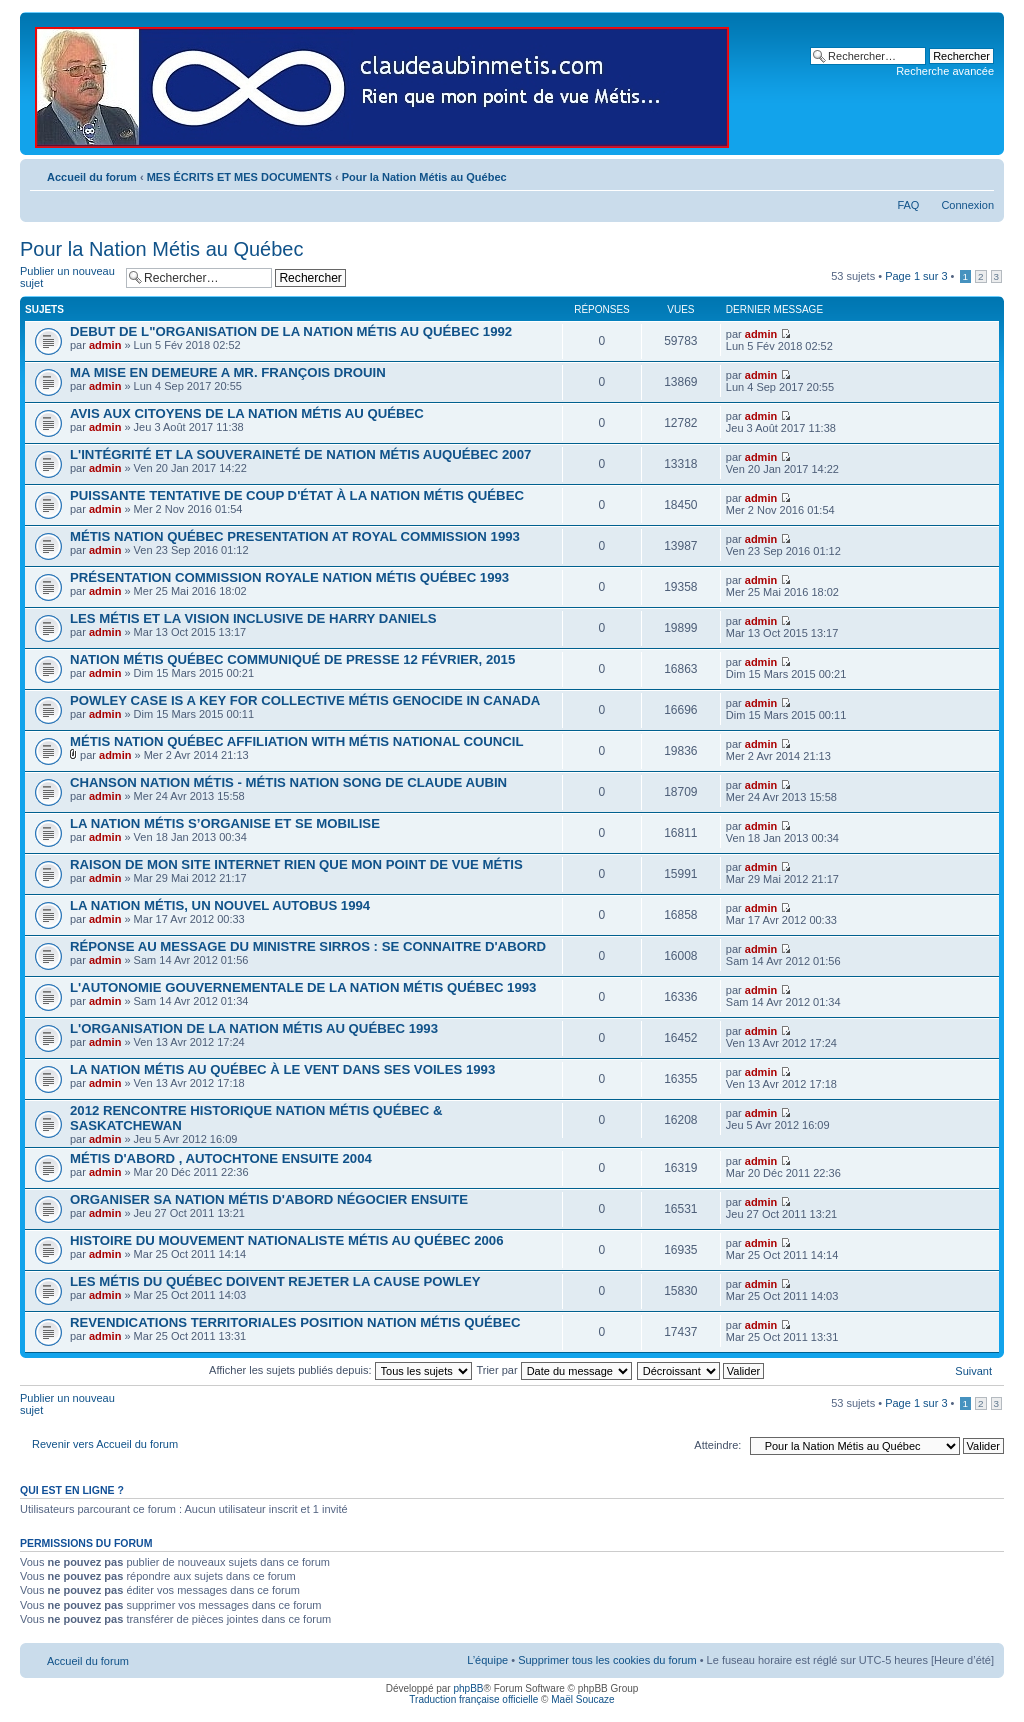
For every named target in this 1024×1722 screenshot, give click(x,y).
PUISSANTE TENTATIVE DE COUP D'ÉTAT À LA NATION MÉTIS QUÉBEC (297, 495)
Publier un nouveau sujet (68, 277)
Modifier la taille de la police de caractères (979, 173)
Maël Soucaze (582, 1699)
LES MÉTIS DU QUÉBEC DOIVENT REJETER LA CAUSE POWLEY (275, 1281)
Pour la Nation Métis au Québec (424, 177)
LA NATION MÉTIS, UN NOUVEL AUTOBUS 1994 (220, 905)
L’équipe (487, 1660)
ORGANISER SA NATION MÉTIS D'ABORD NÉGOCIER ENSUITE (269, 1199)
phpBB (468, 1688)
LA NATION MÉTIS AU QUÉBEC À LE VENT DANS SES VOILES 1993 (282, 1069)
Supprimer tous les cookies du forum (607, 1660)
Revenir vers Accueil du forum (105, 1444)
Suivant (973, 1371)
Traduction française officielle (473, 1699)
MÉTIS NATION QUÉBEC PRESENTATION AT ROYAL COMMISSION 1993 (295, 536)
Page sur (916, 276)
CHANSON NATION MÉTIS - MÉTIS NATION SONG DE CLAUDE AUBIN (288, 782)
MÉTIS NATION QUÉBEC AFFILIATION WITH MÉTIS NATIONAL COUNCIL (296, 741)
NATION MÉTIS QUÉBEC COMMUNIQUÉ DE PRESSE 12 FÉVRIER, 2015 (292, 659)
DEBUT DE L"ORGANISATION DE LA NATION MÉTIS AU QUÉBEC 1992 (291, 331)
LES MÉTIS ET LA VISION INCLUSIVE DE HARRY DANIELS (253, 618)
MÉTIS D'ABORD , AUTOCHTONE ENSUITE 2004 (221, 1158)
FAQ (908, 205)
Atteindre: (717, 1445)
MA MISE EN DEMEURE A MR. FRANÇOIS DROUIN (228, 372)
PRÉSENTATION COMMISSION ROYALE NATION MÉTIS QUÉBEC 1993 (289, 577)
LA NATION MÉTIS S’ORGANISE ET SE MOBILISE (225, 823)
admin (105, 345)
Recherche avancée (945, 71)
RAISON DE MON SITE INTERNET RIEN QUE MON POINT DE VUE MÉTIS (296, 864)
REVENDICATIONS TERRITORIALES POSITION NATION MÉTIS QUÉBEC (295, 1322)
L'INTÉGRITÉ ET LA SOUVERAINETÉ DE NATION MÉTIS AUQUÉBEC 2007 (300, 454)
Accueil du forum (92, 177)
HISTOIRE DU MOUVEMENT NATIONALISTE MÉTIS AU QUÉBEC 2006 (287, 1240)
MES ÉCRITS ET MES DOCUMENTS (239, 177)
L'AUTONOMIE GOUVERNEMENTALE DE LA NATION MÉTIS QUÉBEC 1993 (303, 987)
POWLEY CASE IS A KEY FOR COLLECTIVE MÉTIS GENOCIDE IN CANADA (305, 700)
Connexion (967, 205)
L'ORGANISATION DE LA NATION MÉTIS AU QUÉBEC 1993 (254, 1028)
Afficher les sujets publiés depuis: (340, 1370)
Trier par (553, 1370)
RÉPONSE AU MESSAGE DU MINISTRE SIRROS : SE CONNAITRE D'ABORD (308, 946)
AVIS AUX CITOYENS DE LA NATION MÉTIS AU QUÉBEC (247, 413)
